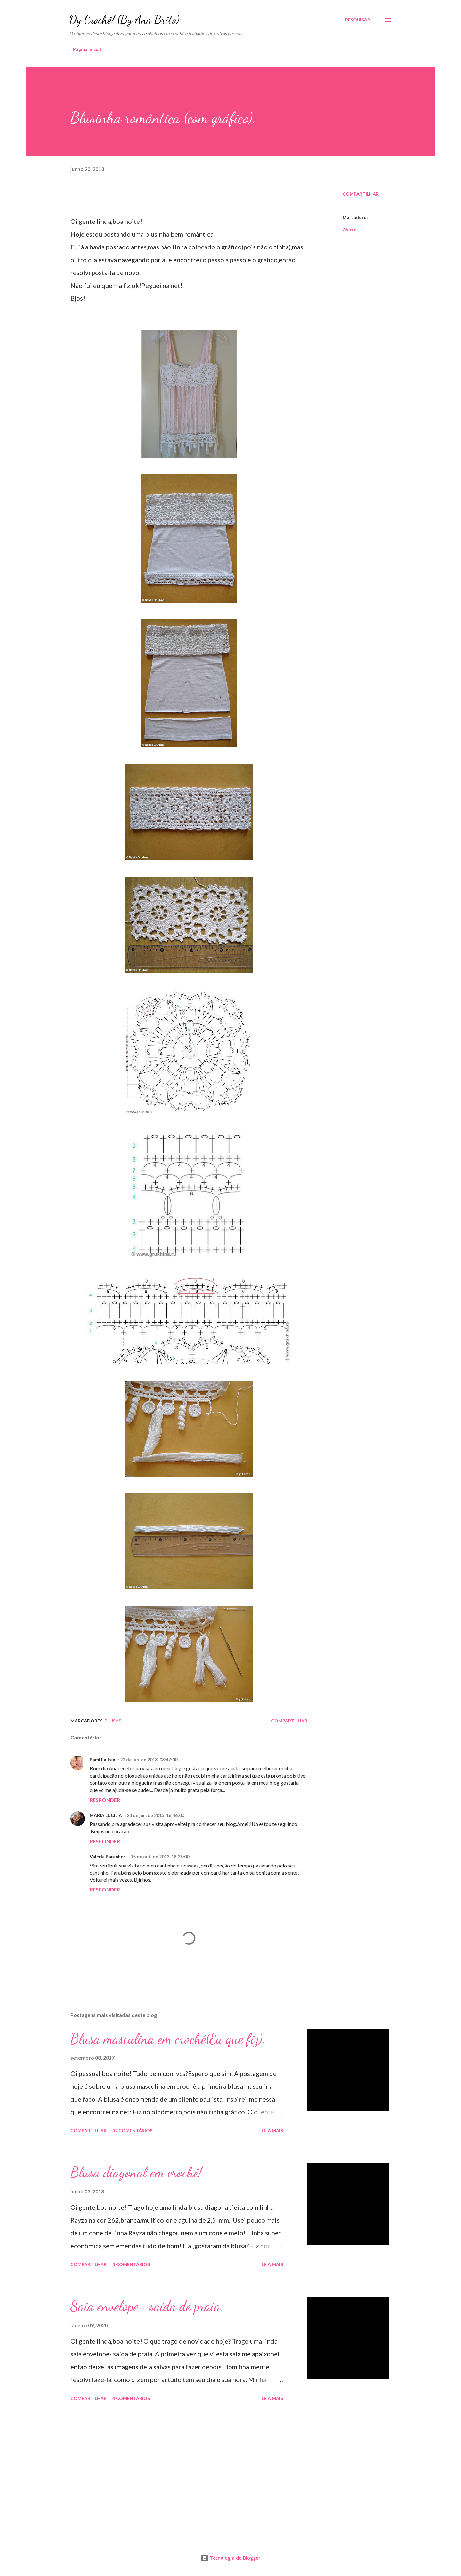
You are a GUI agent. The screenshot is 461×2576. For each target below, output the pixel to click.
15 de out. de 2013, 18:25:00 (160, 1856)
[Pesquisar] (357, 20)
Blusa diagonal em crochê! (136, 2172)
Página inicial (87, 49)
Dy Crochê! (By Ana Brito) (124, 20)
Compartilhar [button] (361, 194)
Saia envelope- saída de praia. (146, 2306)
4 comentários (131, 2398)
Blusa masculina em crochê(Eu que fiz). (168, 2038)
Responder (105, 1800)
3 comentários (131, 2264)
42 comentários (132, 2130)
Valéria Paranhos (108, 1856)
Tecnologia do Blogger (230, 2558)
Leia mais (272, 2130)
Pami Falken (102, 1759)
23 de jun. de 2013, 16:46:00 (155, 1815)
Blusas (349, 229)
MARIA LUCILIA (106, 1815)
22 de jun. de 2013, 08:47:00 (148, 1759)
